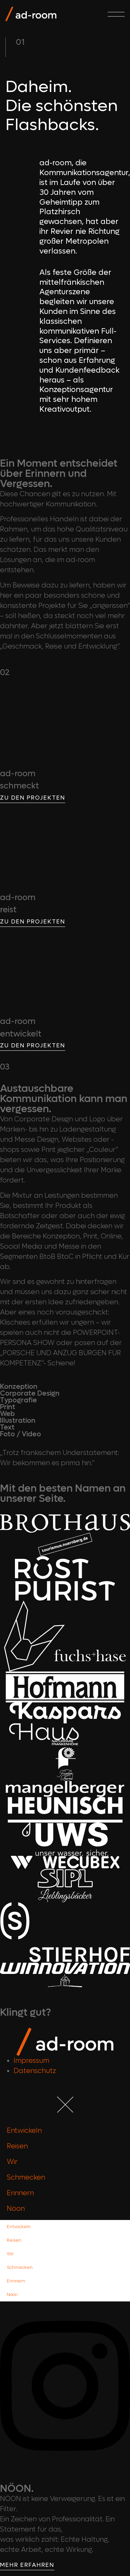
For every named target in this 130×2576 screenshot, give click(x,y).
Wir (12, 2162)
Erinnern (20, 2193)
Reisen (17, 2146)
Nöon (16, 2208)
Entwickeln (24, 2130)
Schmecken (26, 2177)
